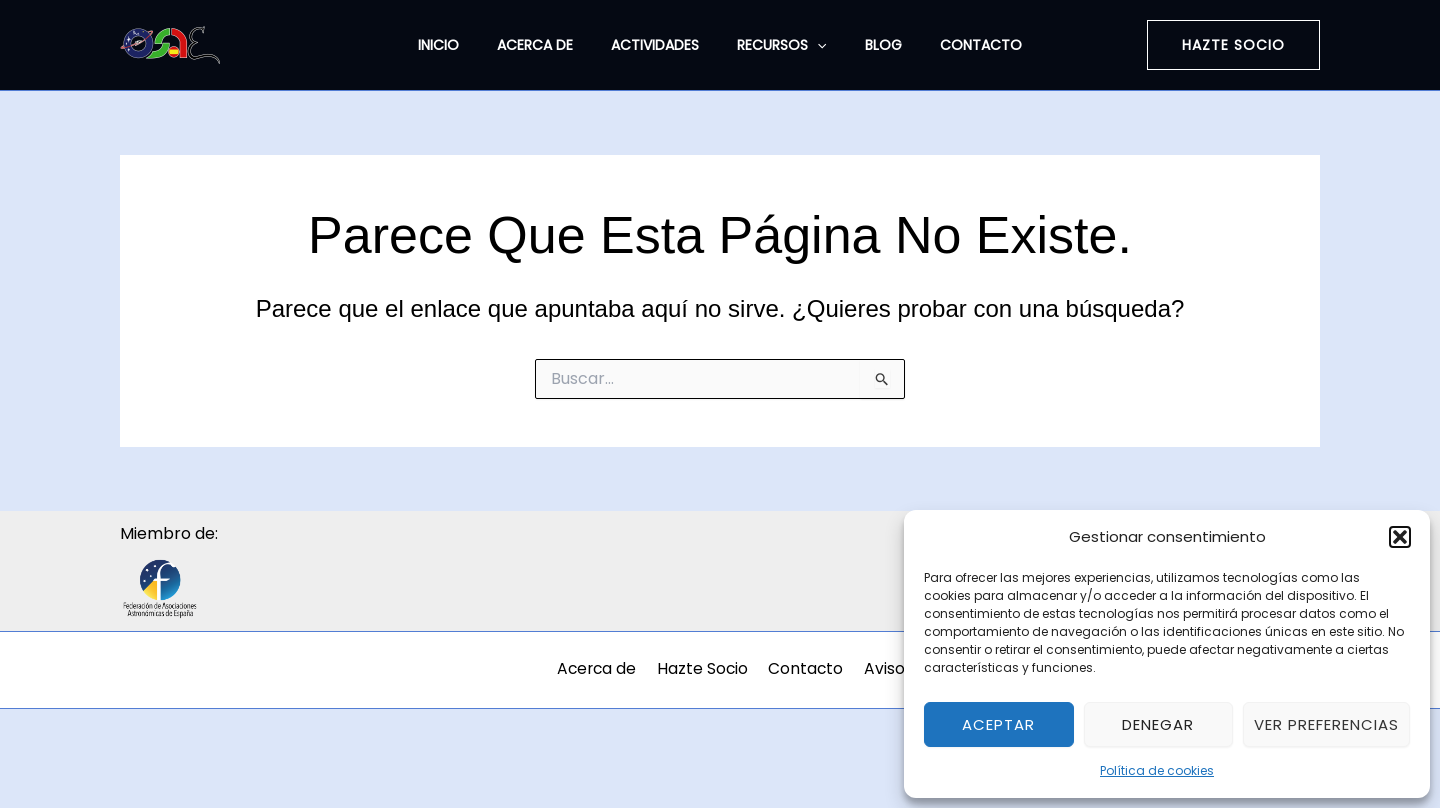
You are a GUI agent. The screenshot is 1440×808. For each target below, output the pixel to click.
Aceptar (998, 724)
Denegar (1158, 724)
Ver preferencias (1326, 724)
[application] (812, 45)
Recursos (776, 45)
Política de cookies (1157, 770)
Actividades (660, 45)
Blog (868, 45)
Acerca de (550, 45)
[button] (1400, 537)
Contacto (956, 45)
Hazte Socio (718, 669)
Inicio (463, 45)
